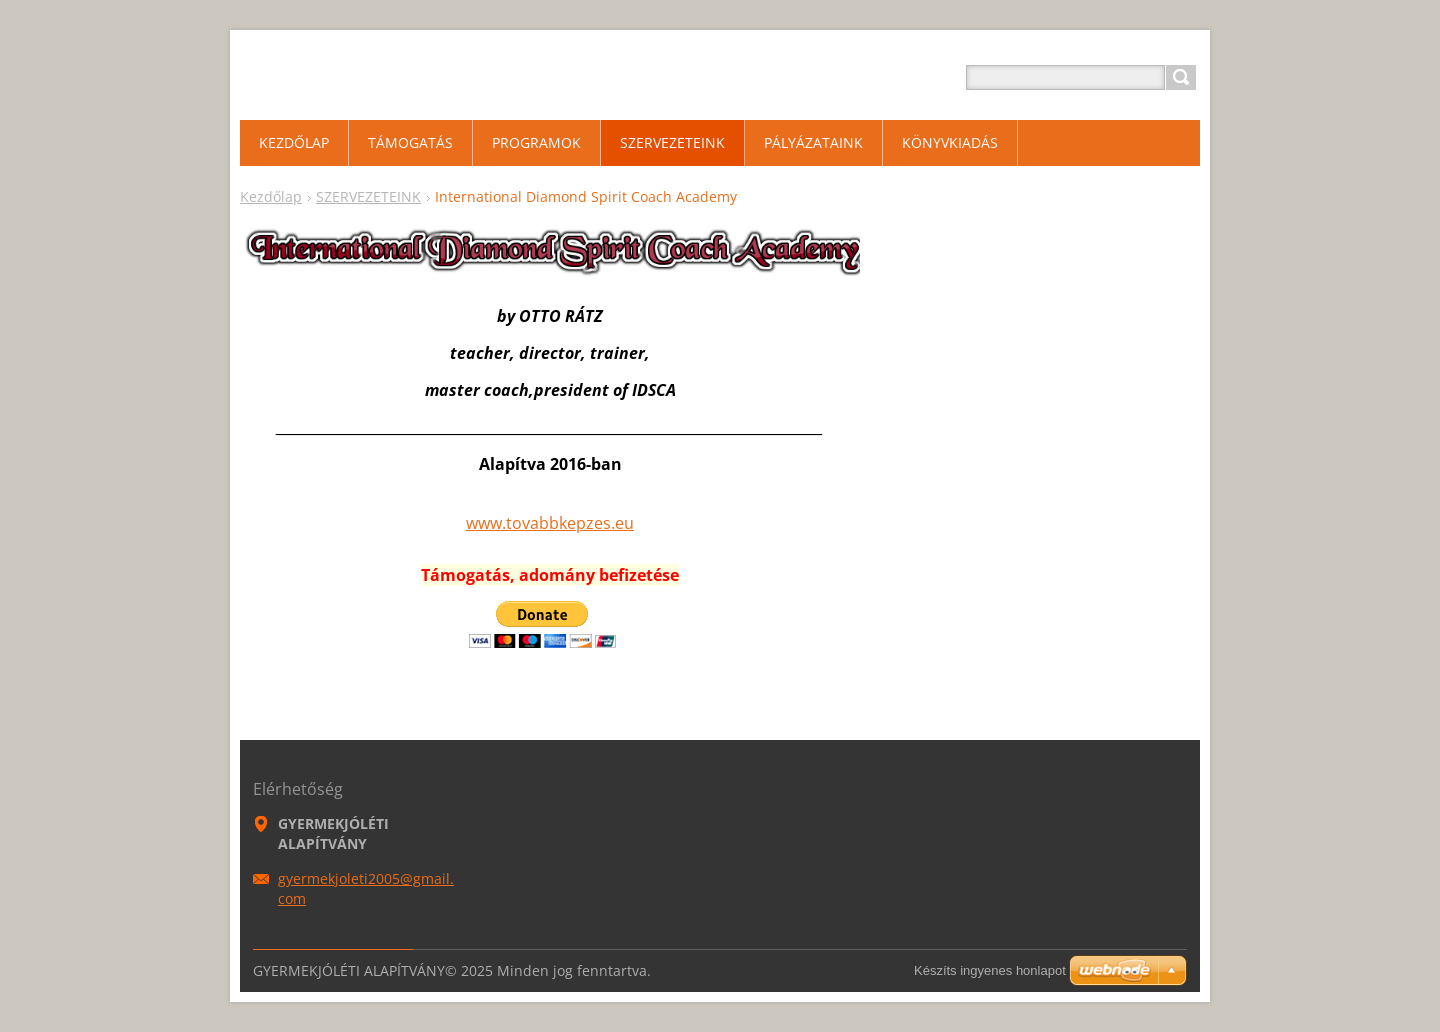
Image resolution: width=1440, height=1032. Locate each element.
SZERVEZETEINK (368, 196)
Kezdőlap (271, 196)
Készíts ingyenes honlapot (990, 970)
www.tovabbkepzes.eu (550, 523)
